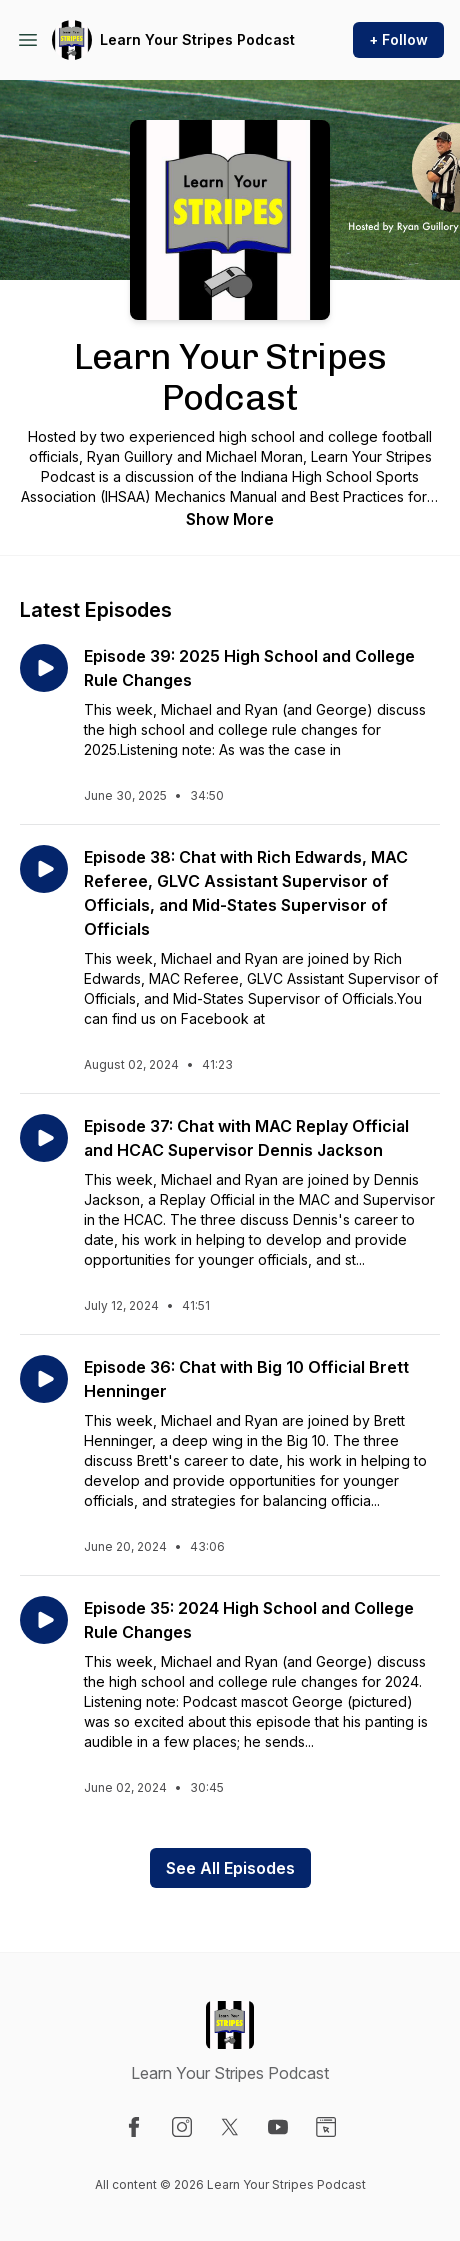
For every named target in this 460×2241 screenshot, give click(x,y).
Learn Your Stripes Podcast (197, 39)
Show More (230, 519)
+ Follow (398, 39)
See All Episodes (230, 1868)
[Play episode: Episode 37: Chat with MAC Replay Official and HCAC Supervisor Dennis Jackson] (44, 1138)
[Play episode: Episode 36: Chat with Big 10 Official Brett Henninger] (44, 1379)
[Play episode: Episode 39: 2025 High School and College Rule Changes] (44, 668)
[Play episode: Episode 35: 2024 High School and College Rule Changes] (44, 1620)
